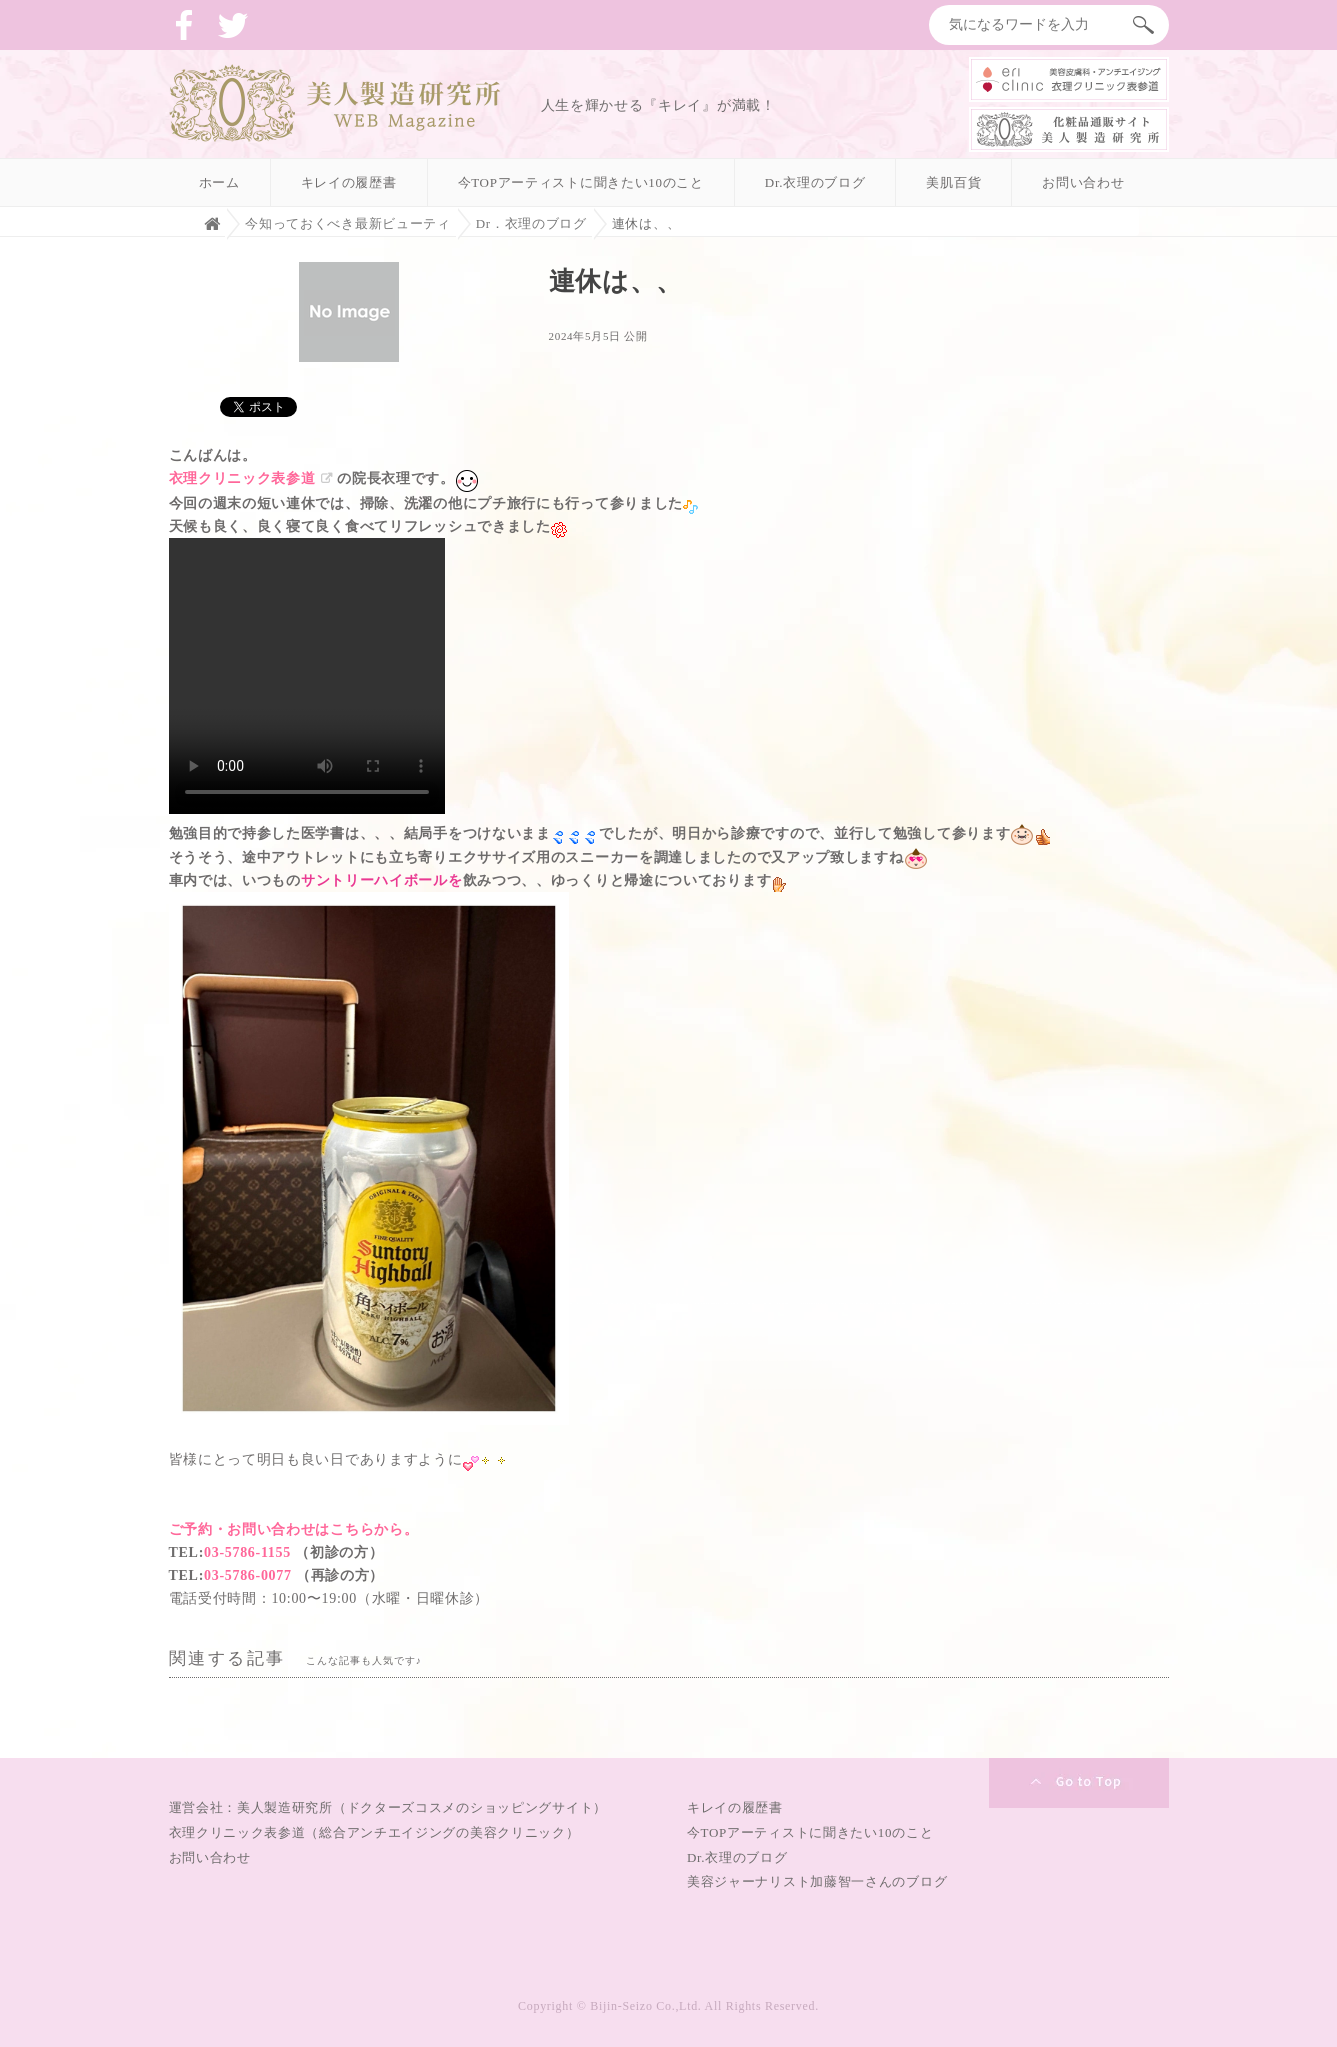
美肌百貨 (953, 182)
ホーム (219, 182)
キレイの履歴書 (349, 182)
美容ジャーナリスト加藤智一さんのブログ (817, 1881)
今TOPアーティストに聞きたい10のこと (581, 182)
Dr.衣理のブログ (815, 182)
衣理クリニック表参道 (242, 478)
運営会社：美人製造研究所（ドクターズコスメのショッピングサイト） (388, 1807)
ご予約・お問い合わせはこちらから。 (294, 1529)
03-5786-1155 (247, 1552)
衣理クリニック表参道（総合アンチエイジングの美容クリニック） (374, 1832)
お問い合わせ (1083, 182)
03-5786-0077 (248, 1575)
